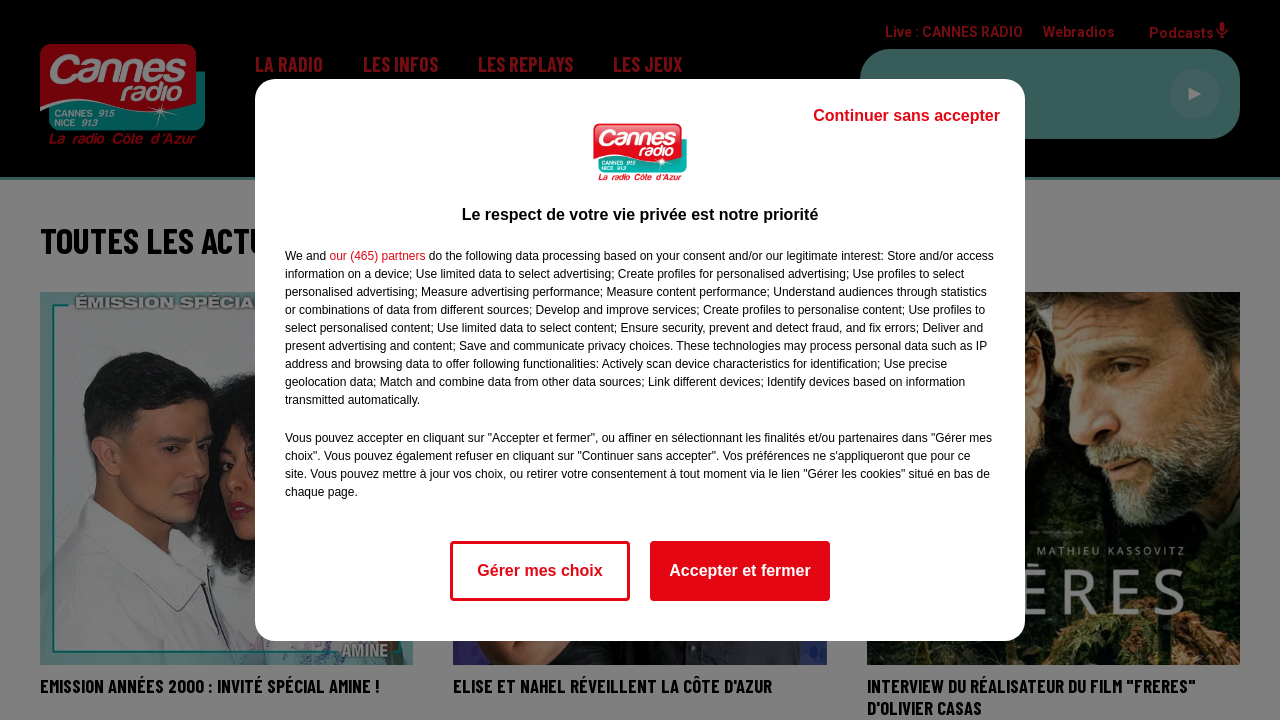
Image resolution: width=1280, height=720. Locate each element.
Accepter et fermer (739, 570)
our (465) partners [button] (377, 256)
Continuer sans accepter (906, 115)
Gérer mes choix (539, 570)
